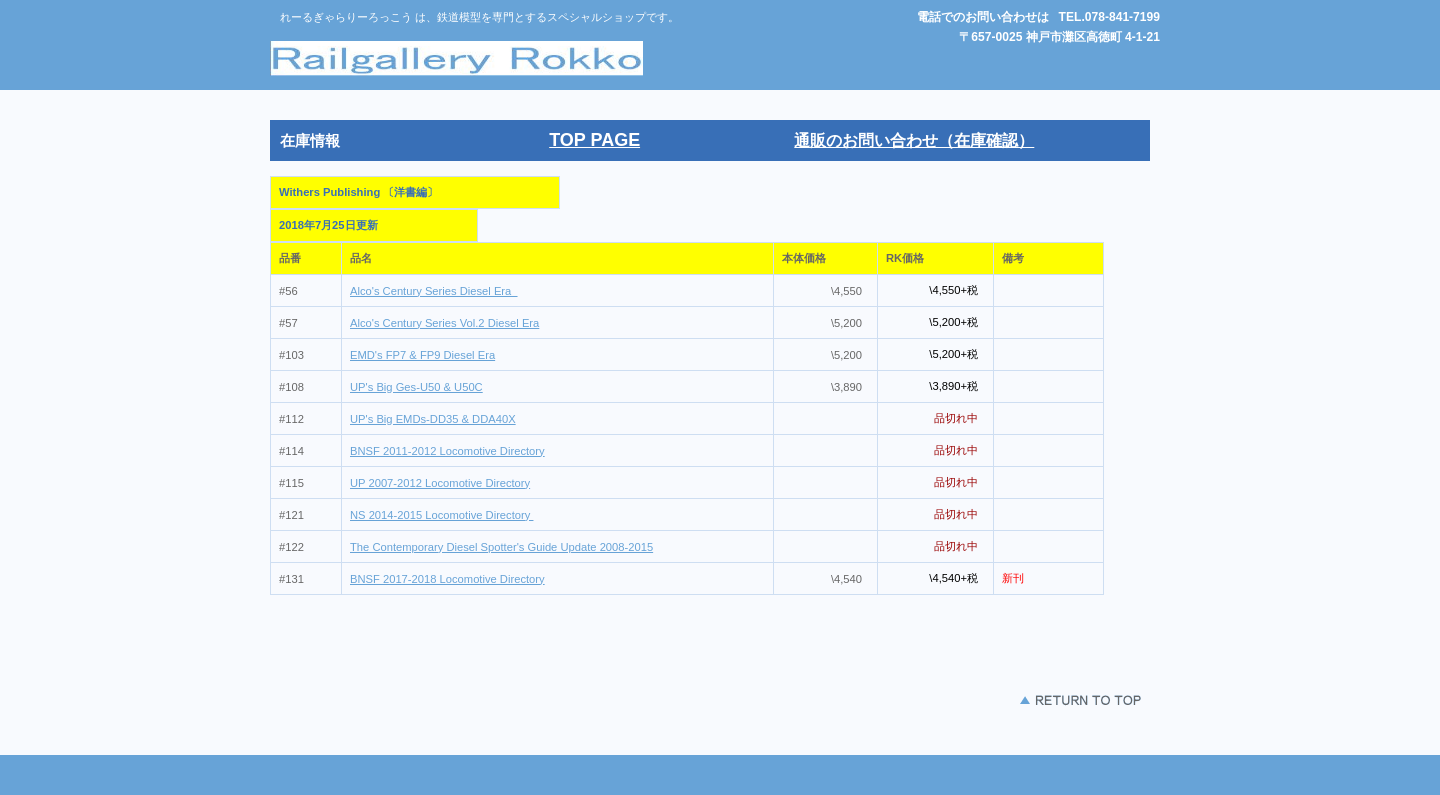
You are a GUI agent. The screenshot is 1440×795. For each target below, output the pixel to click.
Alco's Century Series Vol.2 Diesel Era (444, 323)
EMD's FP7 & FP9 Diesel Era (422, 355)
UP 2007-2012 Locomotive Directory (440, 483)
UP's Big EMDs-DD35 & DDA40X (433, 419)
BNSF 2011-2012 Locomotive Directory (447, 451)
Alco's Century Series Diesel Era (434, 291)
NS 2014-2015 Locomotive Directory (441, 515)
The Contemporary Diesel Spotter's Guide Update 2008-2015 (501, 547)
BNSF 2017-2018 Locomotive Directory (447, 579)
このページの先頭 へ (1020, 700)
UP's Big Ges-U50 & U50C (416, 387)
